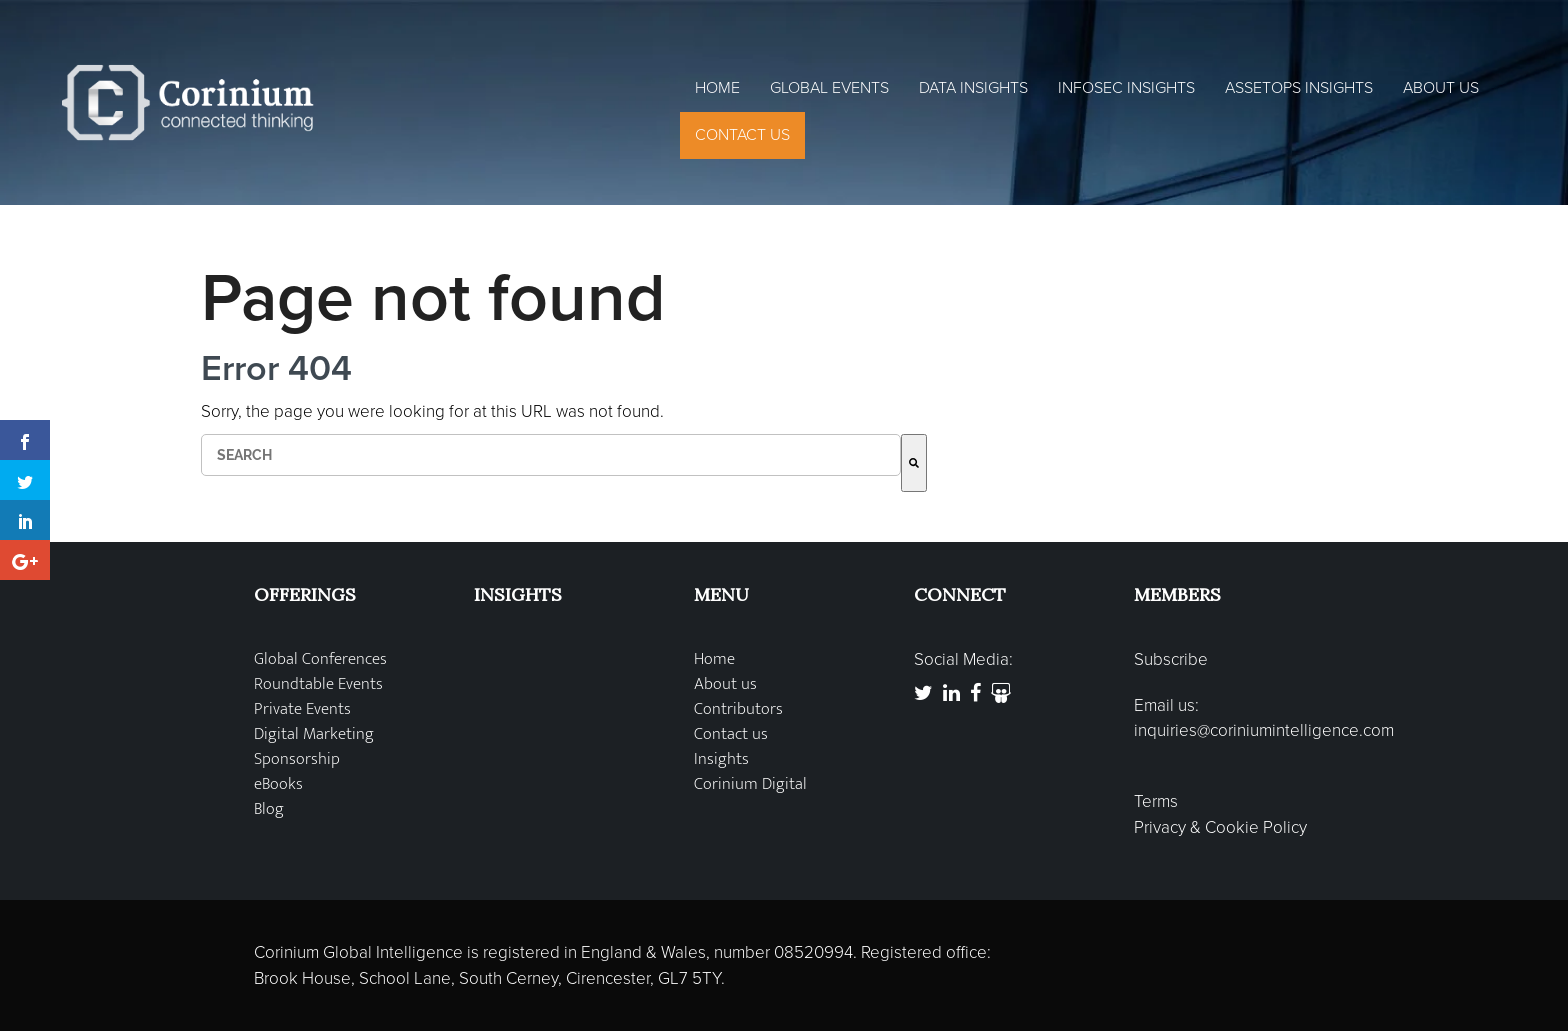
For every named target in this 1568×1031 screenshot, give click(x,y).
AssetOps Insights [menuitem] (1299, 88)
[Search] (914, 463)
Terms (1156, 801)
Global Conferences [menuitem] (320, 659)
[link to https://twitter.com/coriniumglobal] (923, 693)
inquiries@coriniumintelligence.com (1264, 730)
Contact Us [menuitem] (742, 135)
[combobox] (551, 455)
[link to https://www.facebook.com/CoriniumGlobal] (975, 693)
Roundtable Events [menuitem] (318, 684)
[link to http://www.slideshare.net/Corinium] (1001, 693)
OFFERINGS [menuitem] (305, 594)
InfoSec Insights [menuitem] (1126, 88)
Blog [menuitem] (269, 809)
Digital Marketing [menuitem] (314, 734)
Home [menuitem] (717, 88)
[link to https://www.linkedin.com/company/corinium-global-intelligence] (951, 693)
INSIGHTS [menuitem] (518, 594)
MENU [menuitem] (721, 594)
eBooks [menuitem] (278, 784)
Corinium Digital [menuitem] (750, 784)
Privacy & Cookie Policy (1220, 827)
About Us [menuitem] (1441, 88)
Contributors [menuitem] (738, 709)
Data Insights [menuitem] (973, 88)
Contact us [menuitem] (731, 734)
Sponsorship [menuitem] (297, 759)
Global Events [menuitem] (829, 88)
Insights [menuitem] (721, 759)
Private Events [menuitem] (302, 709)
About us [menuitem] (725, 684)
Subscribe (1171, 659)
